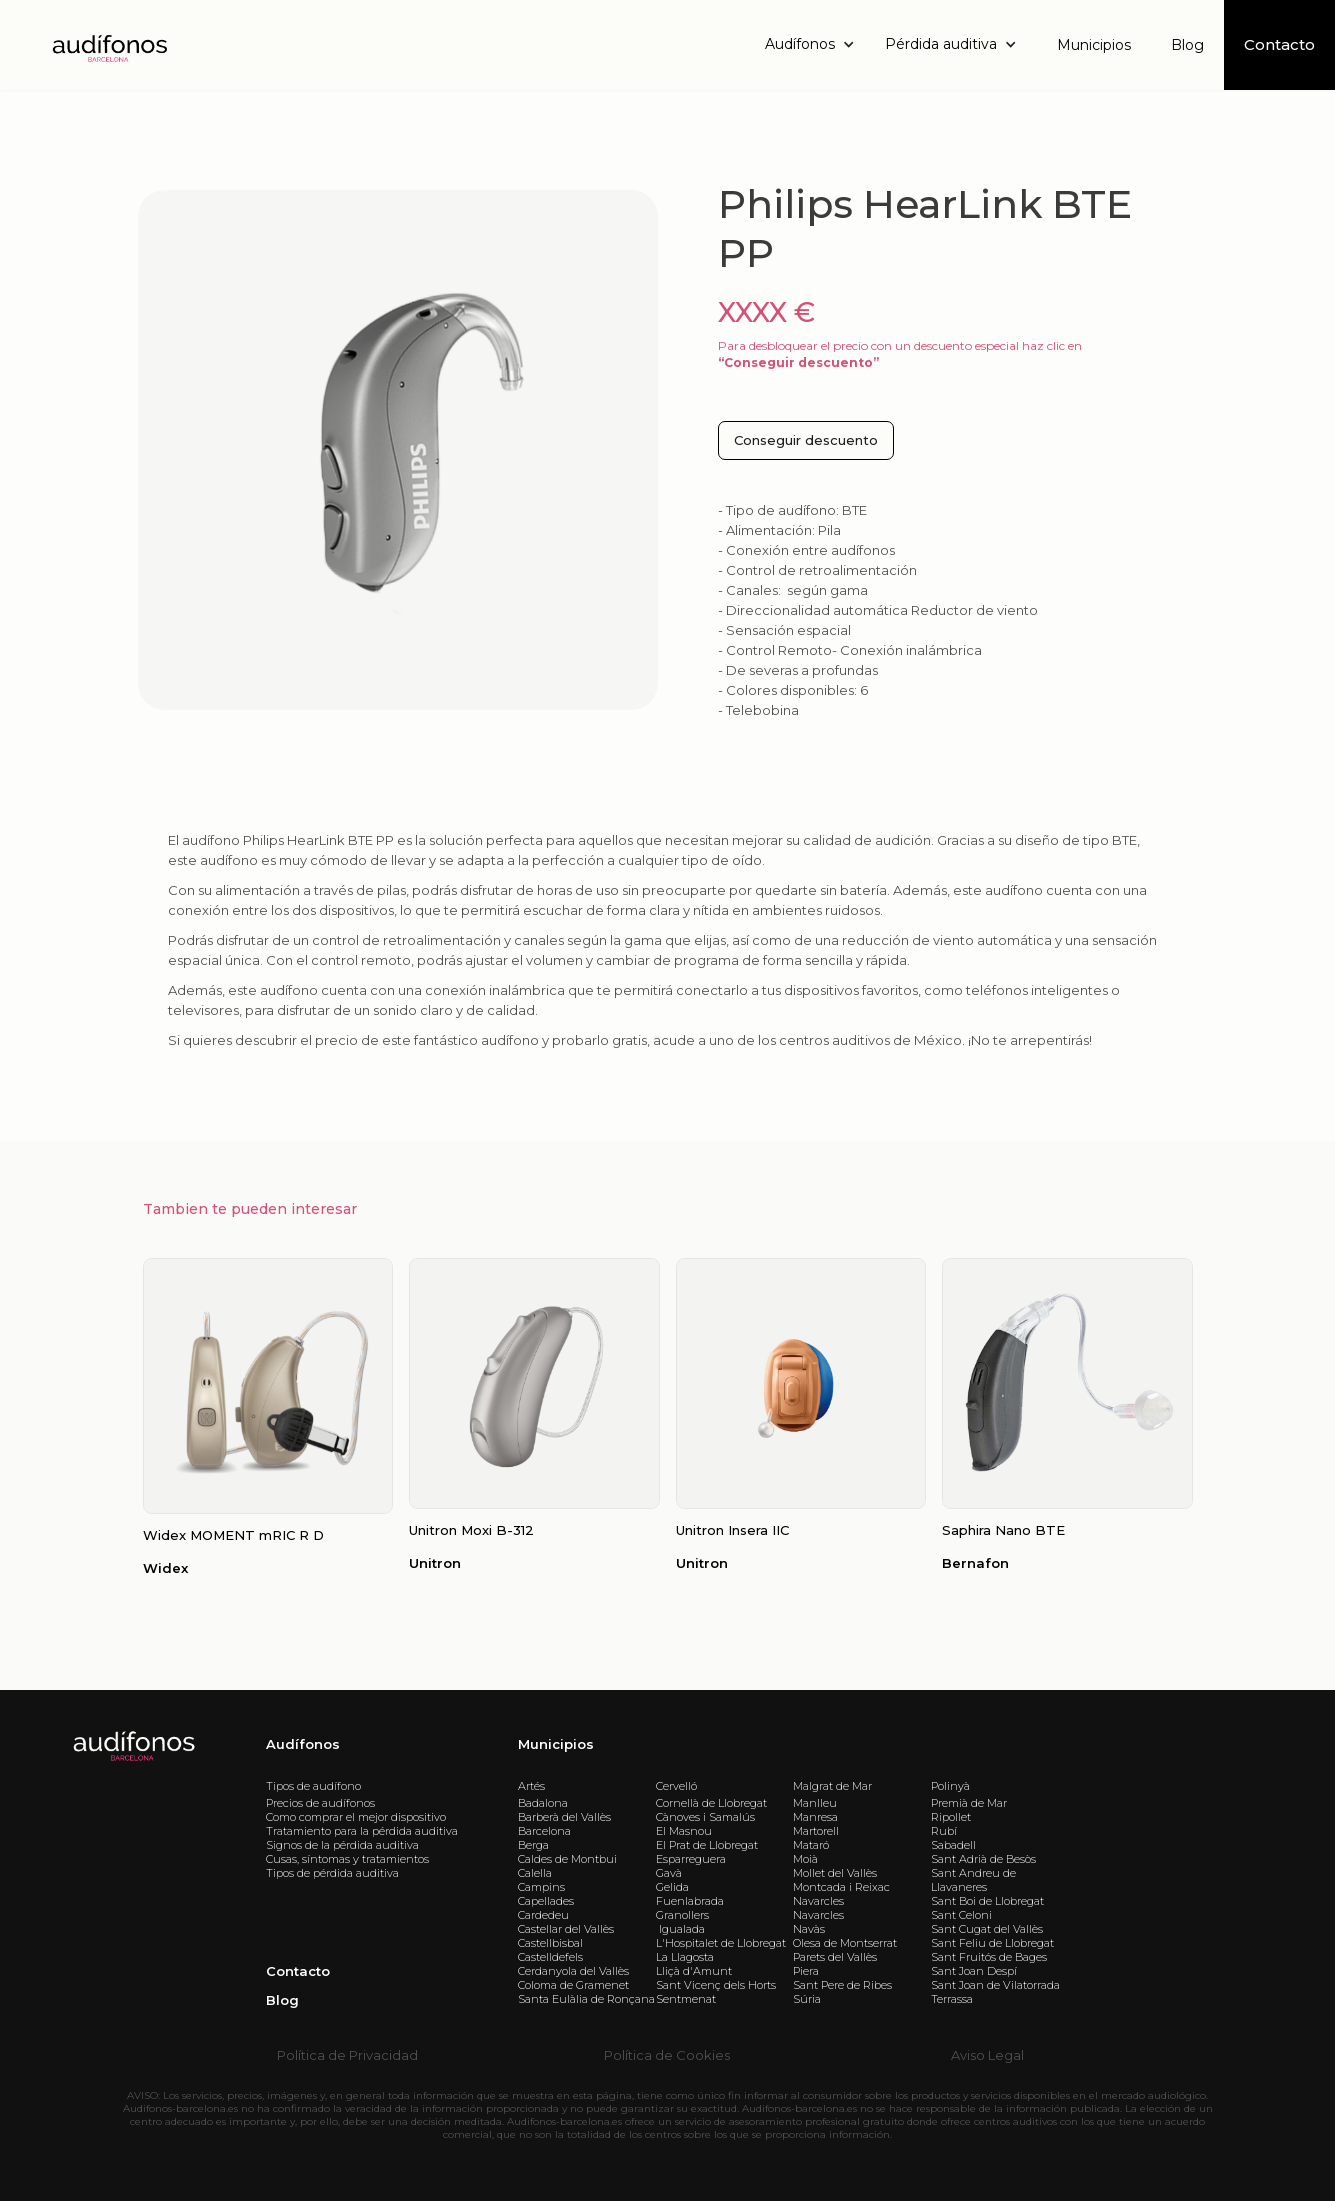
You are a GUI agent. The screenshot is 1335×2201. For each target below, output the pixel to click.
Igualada (680, 1929)
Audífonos (303, 1744)
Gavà (669, 1873)
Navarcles (818, 1901)
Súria (807, 1999)
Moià (805, 1859)
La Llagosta (685, 1957)
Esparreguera (691, 1859)
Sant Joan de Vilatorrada (995, 1985)
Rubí (944, 1831)
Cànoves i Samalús (705, 1817)
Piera (806, 1971)
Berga (533, 1845)
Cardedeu (543, 1915)
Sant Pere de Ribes (842, 1985)
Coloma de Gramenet (573, 1985)
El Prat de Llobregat (707, 1845)
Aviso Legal (987, 2055)
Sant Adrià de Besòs (983, 1859)
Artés (531, 1786)
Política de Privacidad (347, 2055)
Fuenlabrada (690, 1901)
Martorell (816, 1831)
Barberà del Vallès (564, 1817)
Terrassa (952, 1999)
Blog (1187, 45)
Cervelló (676, 1786)
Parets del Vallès (835, 1957)
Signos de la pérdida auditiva (342, 1845)
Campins (541, 1887)
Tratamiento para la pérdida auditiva (362, 1831)
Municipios (1094, 45)
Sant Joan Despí (974, 1971)
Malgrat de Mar (832, 1786)
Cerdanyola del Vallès (573, 1971)
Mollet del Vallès (835, 1873)
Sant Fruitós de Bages (989, 1957)
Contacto (298, 1971)
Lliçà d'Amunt (694, 1971)
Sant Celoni (961, 1915)
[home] (108, 45)
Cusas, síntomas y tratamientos (347, 1859)
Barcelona (544, 1831)
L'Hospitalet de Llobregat (721, 1943)
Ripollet (951, 1817)
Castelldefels (550, 1957)
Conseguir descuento (806, 440)
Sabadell (953, 1845)
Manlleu (815, 1803)
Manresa (815, 1817)
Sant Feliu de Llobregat (992, 1943)
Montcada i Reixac (841, 1887)
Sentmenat (686, 1999)
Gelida (672, 1887)
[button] (815, 44)
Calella (535, 1873)
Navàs (809, 1929)
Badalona (543, 1803)
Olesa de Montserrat (845, 1943)
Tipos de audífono (313, 1786)
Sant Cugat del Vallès (987, 1929)
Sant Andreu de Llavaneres (973, 1880)
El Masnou (684, 1831)
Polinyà (950, 1786)
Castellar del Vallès (566, 1929)
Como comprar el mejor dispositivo (356, 1817)
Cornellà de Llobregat (711, 1803)
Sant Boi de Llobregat (987, 1901)
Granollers (682, 1915)
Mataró (811, 1845)
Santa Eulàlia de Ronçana (586, 1999)
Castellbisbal (550, 1943)
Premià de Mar (969, 1803)
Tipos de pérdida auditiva (332, 1873)
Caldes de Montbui (567, 1859)
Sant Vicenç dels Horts (716, 1985)
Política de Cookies (667, 2055)
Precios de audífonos (320, 1803)
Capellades (546, 1901)
